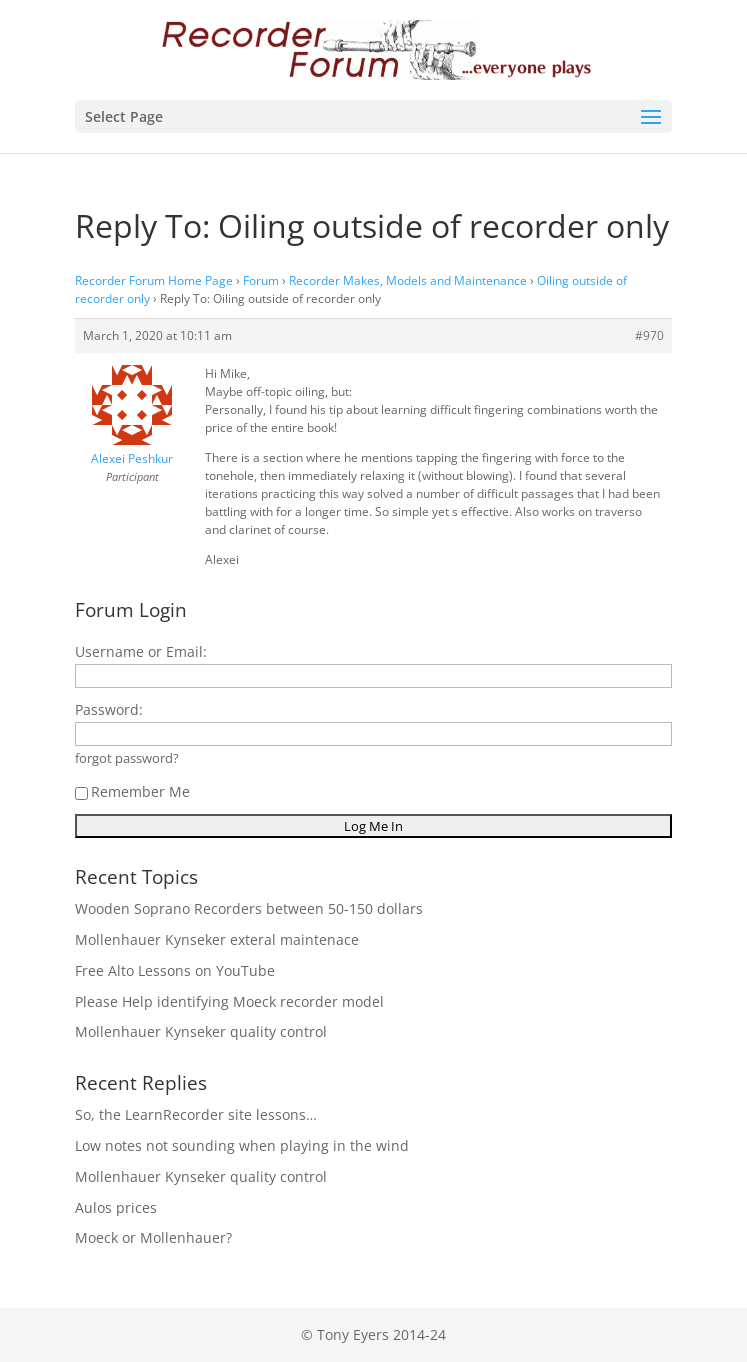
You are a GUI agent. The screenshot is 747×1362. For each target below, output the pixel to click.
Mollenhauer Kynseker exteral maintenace (217, 939)
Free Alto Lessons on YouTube (175, 970)
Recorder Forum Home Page (154, 280)
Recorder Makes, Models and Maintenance (408, 280)
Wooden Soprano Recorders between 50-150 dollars (249, 908)
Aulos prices (116, 1207)
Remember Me (132, 791)
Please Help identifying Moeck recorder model (229, 1001)
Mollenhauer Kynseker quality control (201, 1031)
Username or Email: (141, 651)
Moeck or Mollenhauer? (153, 1237)
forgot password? (127, 758)
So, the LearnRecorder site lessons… (196, 1114)
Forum (261, 280)
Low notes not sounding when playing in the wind (242, 1145)
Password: (109, 709)
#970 (649, 335)
